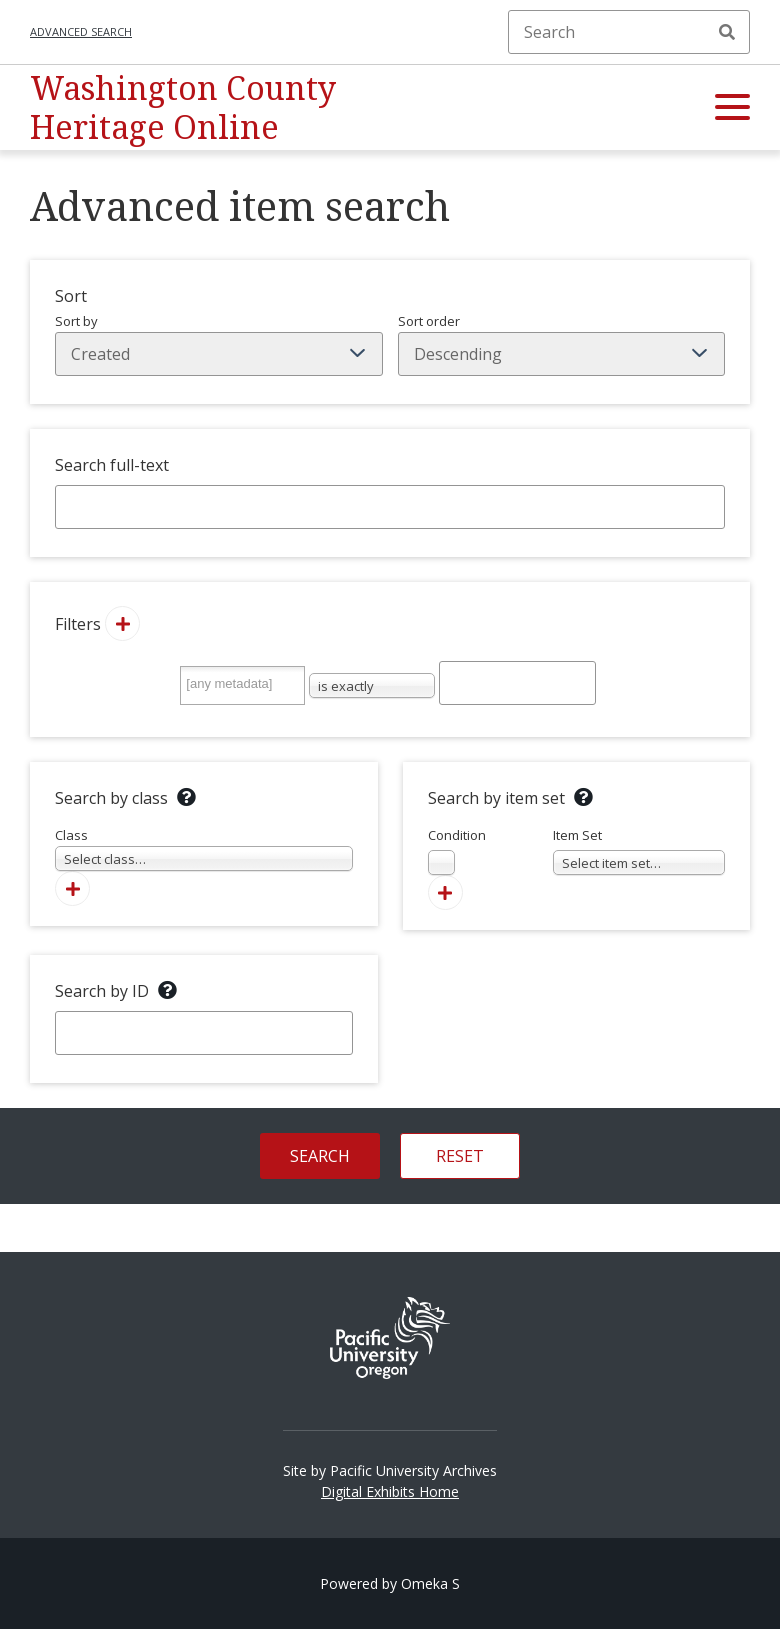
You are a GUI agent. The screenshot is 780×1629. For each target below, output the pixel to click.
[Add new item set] (445, 892)
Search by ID (102, 991)
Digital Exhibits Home (390, 1491)
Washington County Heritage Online (183, 106)
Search (727, 32)
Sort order (562, 344)
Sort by (219, 344)
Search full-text (112, 465)
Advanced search (81, 31)
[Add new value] (122, 623)
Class (204, 848)
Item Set (639, 850)
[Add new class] (72, 888)
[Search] (629, 32)
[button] (732, 108)
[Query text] (517, 683)
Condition (457, 850)
